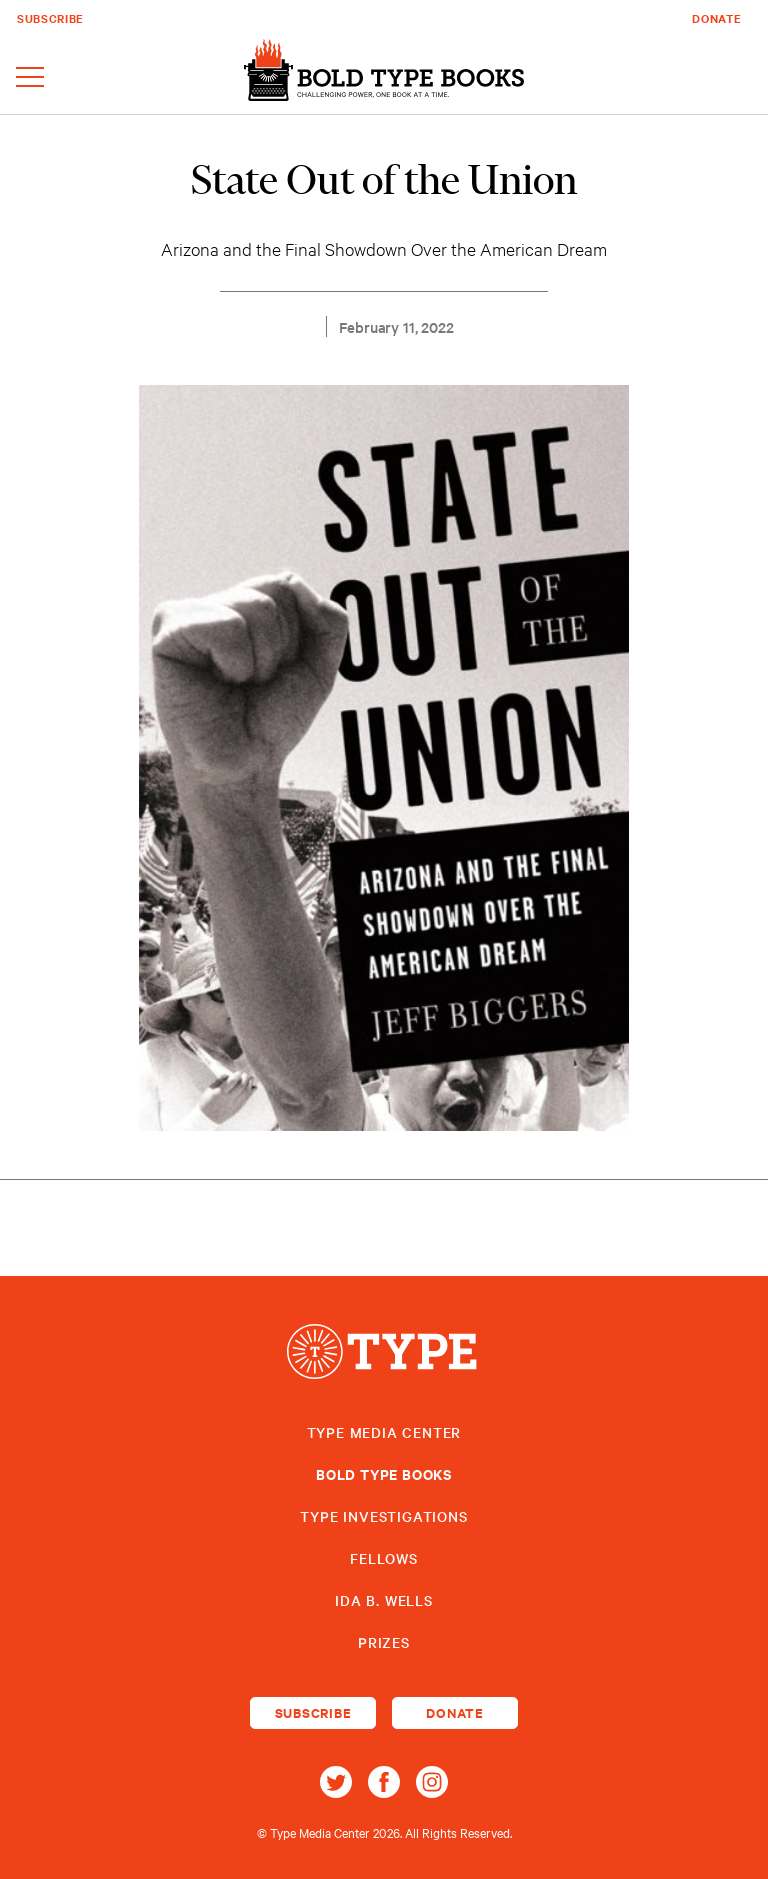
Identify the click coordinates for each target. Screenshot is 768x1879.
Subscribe (50, 18)
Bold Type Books (384, 1473)
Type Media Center (384, 1432)
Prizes (384, 1642)
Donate (716, 18)
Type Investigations (383, 1516)
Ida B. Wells (384, 1600)
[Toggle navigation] (30, 78)
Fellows (384, 1558)
